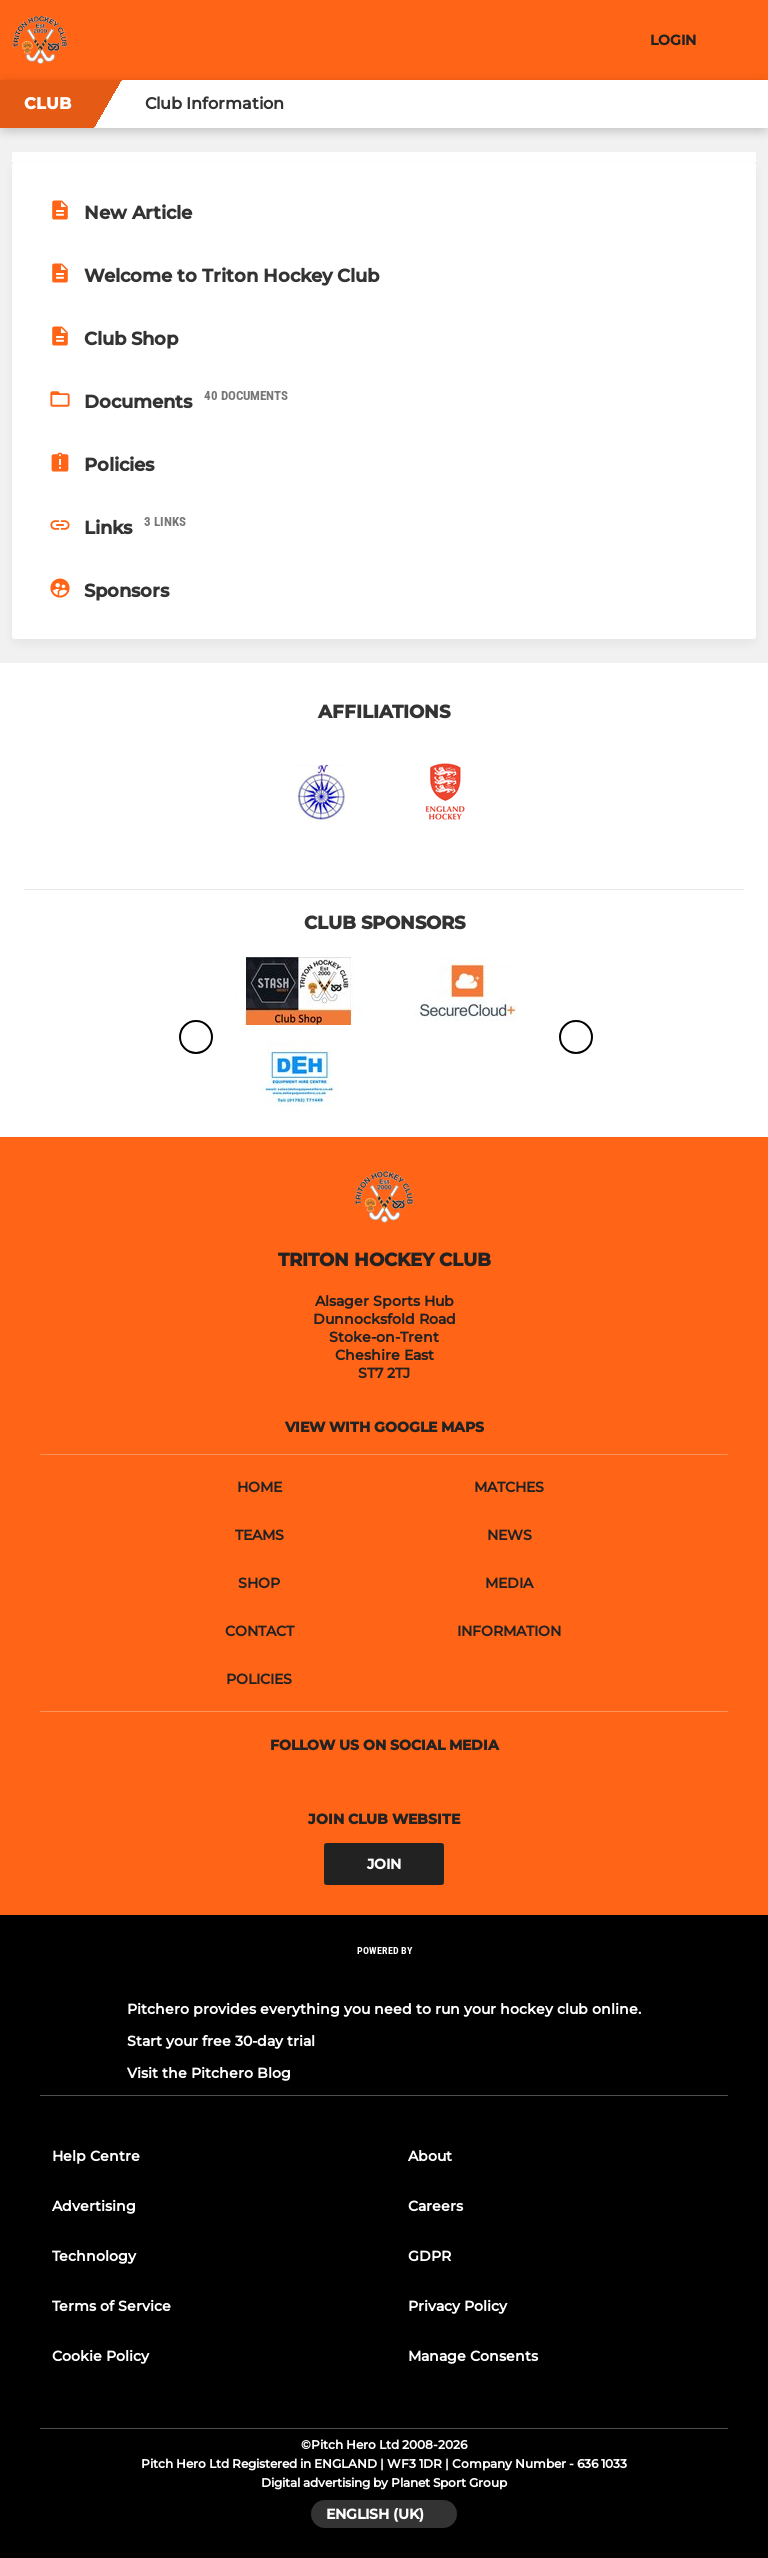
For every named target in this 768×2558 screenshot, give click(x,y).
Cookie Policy (100, 2356)
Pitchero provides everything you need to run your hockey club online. (384, 2009)
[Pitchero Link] (384, 1977)
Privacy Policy (457, 2306)
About (430, 2156)
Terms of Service (111, 2306)
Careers (435, 2206)
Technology (94, 2256)
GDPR (429, 2256)
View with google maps (384, 1427)
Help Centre (96, 2156)
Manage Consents (473, 2356)
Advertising (94, 2206)
